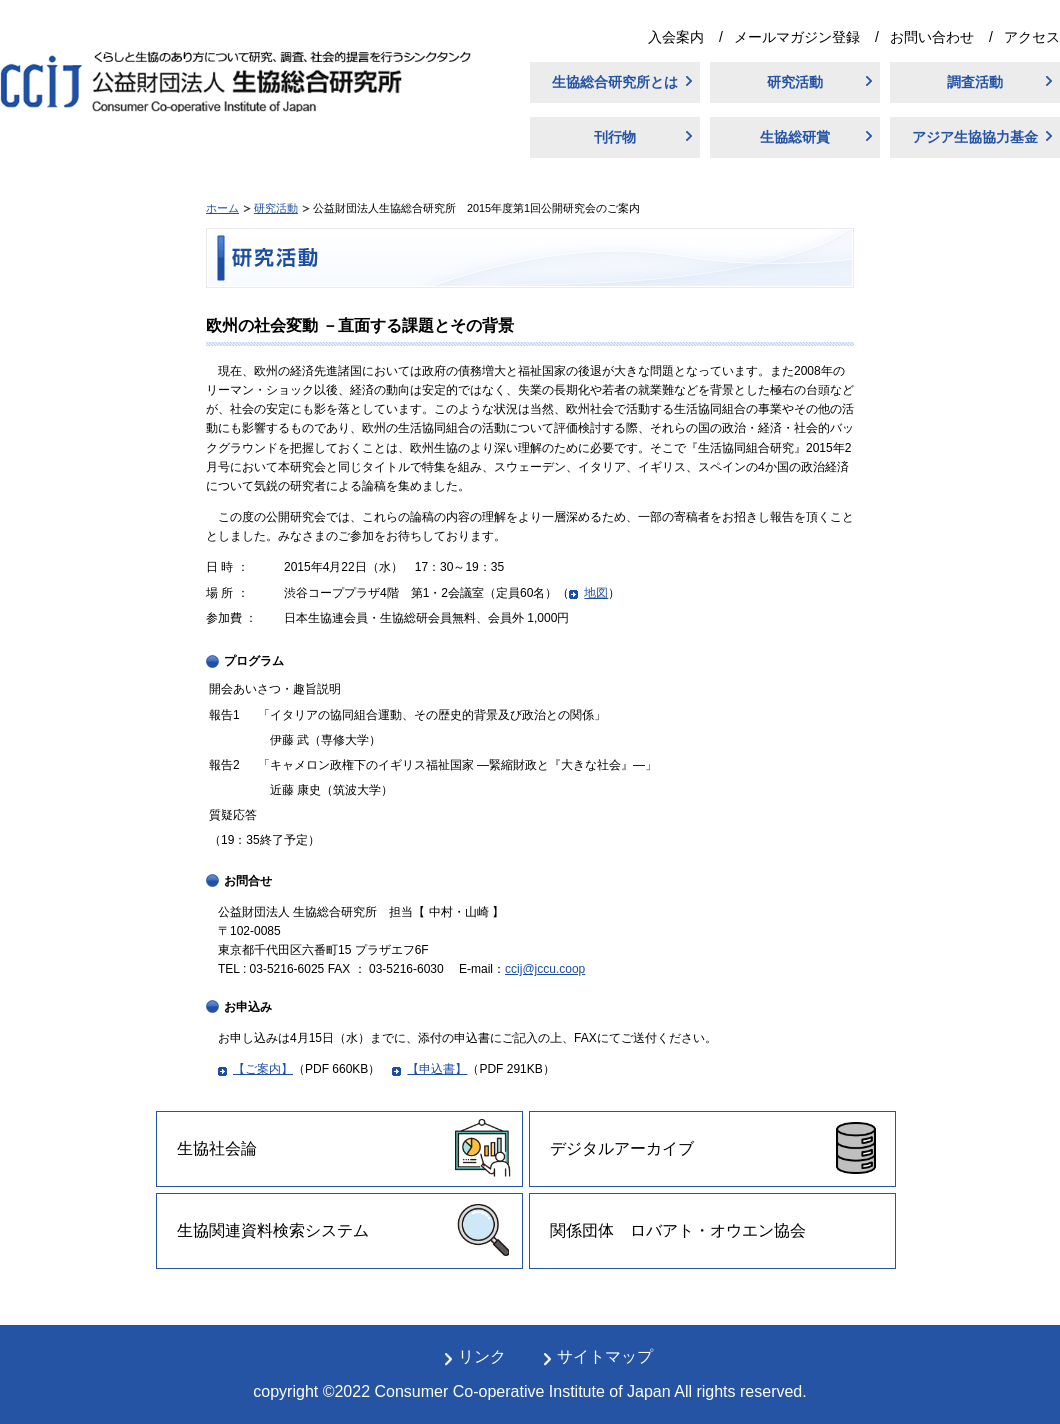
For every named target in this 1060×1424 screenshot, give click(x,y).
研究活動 (795, 82)
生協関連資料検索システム (273, 1230)
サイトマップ (605, 1356)
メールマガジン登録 (797, 37)
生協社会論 (217, 1148)
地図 (596, 593)
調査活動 (975, 82)
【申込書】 (437, 1069)
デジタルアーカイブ (622, 1148)
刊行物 (615, 137)
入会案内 (676, 37)
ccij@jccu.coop (545, 969)
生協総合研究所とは (615, 82)
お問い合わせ (932, 37)
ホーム (222, 208)
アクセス (1032, 37)
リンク (482, 1356)
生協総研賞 (795, 137)
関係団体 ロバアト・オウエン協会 (678, 1230)
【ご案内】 (263, 1069)
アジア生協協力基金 (975, 137)
